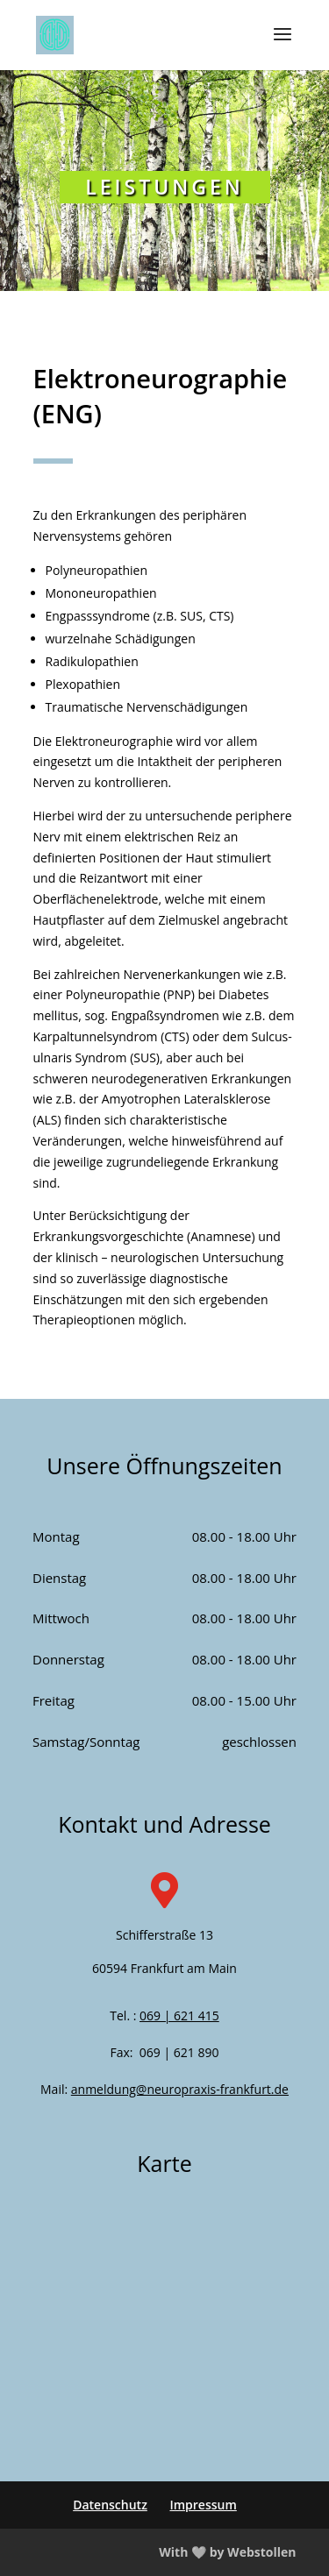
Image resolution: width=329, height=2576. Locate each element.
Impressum (202, 2504)
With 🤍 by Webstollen (227, 2552)
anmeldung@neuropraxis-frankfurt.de (180, 2089)
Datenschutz (110, 2504)
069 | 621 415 (179, 2015)
